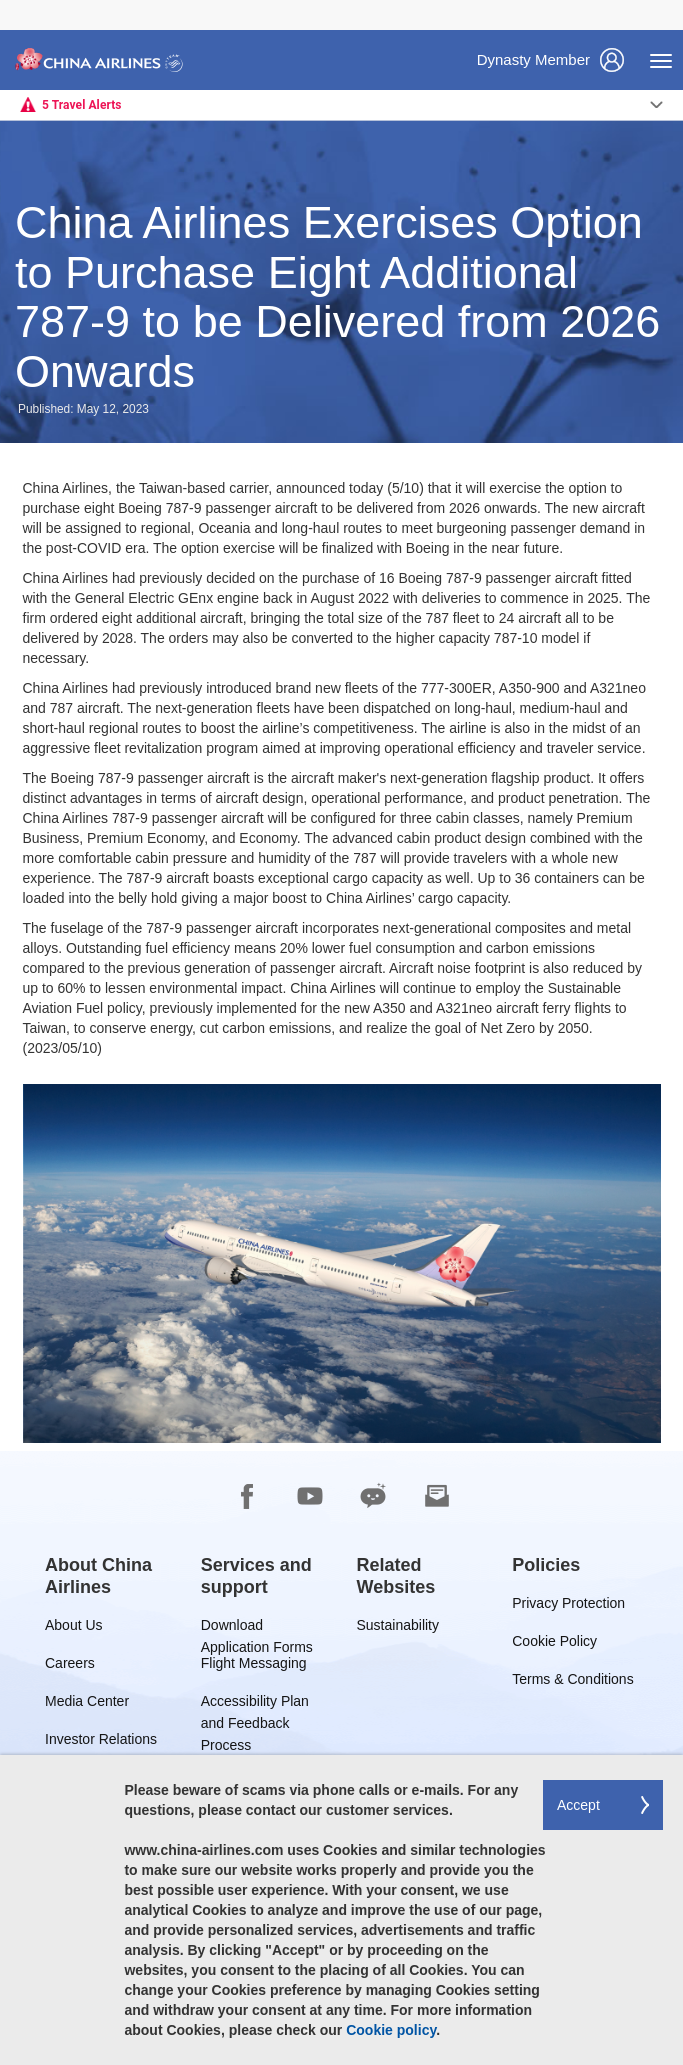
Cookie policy (391, 2030)
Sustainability (398, 1628)
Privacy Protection (568, 1606)
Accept (578, 1805)
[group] (108, 1576)
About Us (74, 1628)
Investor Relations (101, 1742)
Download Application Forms (257, 1628)
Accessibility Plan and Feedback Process (255, 1704)
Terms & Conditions (572, 1682)
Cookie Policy (554, 1644)
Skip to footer (15, 0)
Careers (70, 1666)
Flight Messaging (254, 1666)
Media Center (87, 1704)
